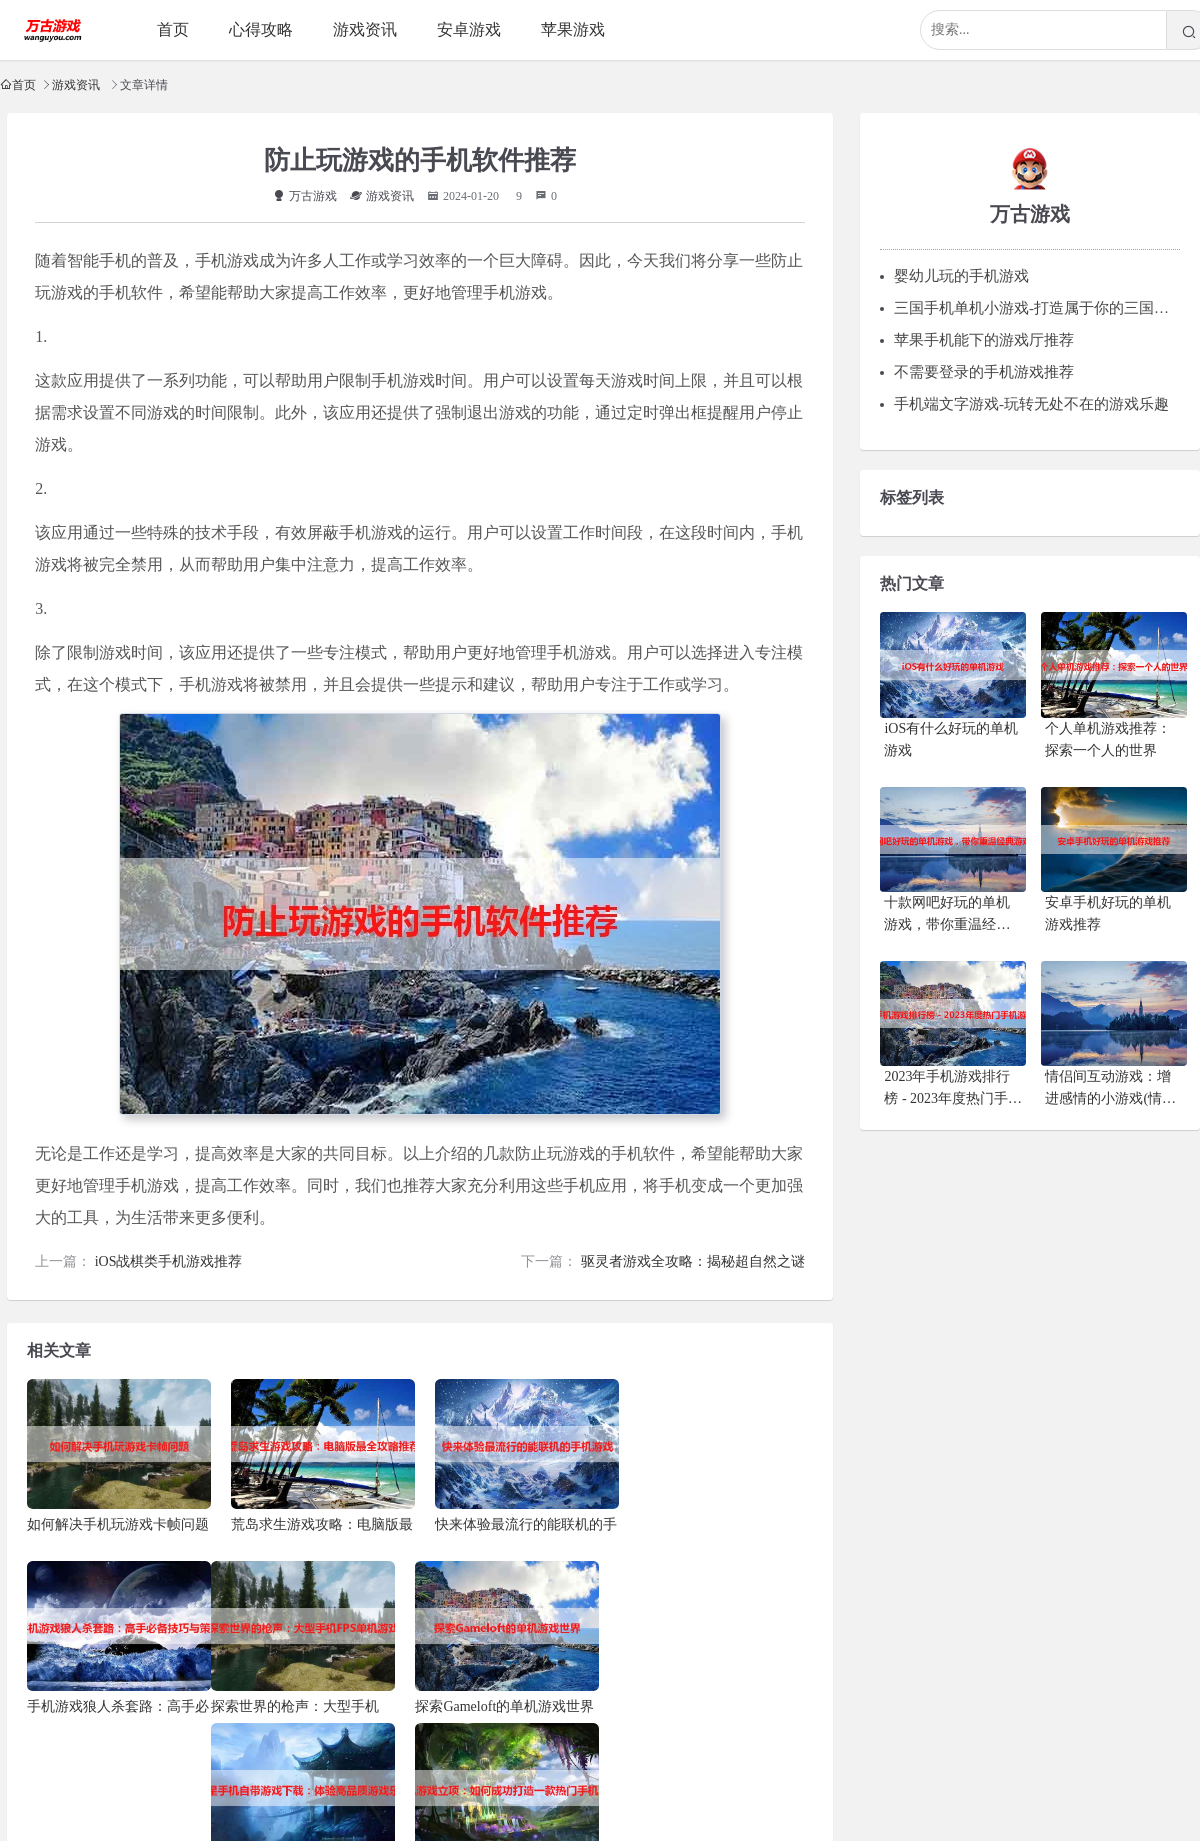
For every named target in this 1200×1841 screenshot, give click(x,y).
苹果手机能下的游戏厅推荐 (984, 336)
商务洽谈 (778, 1779)
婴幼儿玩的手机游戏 (961, 272)
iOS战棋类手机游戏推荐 (164, 1259)
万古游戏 (305, 194)
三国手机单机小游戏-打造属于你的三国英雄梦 (1046, 304)
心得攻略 (261, 29)
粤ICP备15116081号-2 (628, 1812)
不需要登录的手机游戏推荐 (984, 368)
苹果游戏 (573, 29)
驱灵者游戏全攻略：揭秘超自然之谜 (698, 1259)
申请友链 (636, 1779)
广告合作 (707, 1779)
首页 (24, 84)
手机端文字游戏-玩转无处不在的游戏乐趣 (1031, 400)
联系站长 (423, 1779)
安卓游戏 (469, 29)
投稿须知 (565, 1779)
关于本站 (494, 1779)
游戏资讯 (76, 84)
